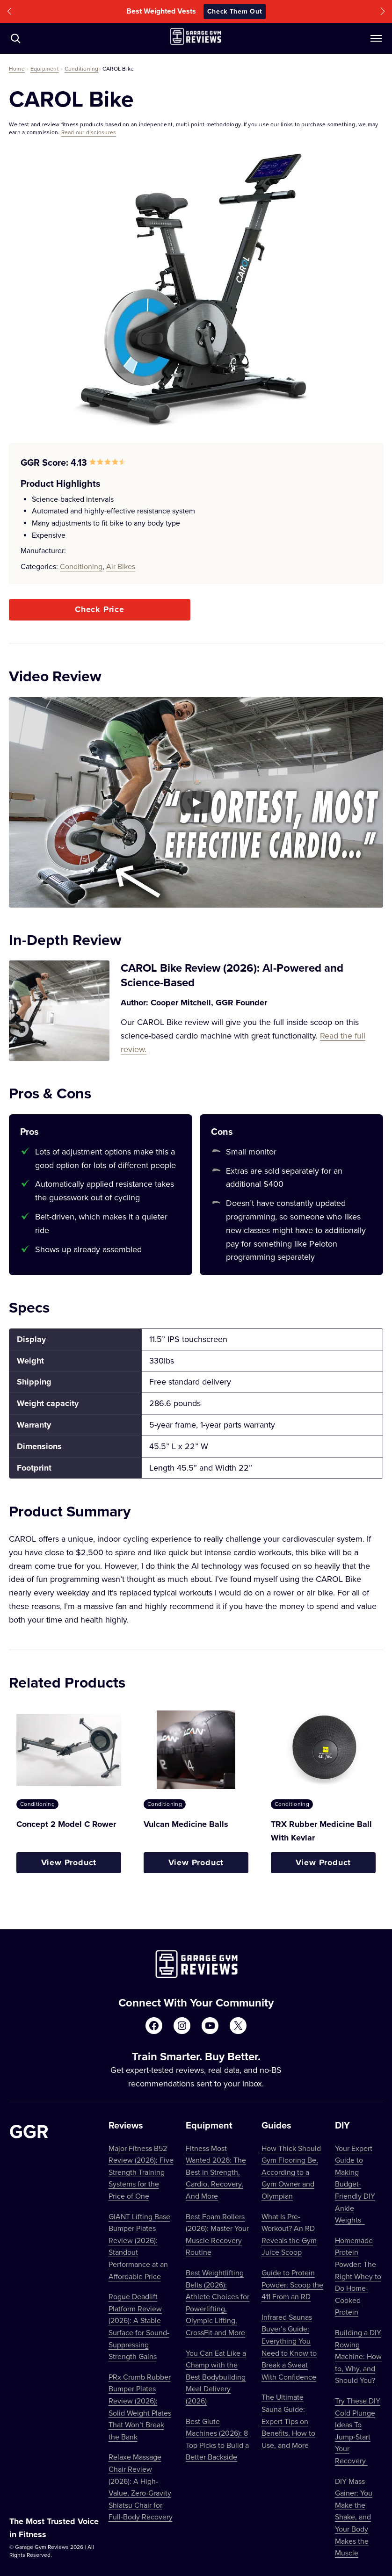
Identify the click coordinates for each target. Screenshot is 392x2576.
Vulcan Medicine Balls (186, 1824)
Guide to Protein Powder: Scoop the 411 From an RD (292, 2284)
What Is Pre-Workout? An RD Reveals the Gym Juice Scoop (289, 2234)
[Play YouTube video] (196, 802)
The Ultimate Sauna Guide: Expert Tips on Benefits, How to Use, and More (288, 2421)
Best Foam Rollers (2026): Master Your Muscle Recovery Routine (217, 2234)
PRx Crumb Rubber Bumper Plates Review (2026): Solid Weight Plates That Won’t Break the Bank (140, 2407)
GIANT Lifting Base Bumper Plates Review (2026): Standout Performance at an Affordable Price (139, 2246)
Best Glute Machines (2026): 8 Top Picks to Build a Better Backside (217, 2439)
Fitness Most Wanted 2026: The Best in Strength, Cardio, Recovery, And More (216, 2172)
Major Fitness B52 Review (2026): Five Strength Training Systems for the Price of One (141, 2172)
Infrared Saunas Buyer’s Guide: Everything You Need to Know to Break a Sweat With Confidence (289, 2347)
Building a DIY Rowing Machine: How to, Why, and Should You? (358, 2356)
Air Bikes (120, 566)
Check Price (99, 609)
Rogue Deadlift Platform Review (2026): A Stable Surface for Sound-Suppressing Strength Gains (139, 2326)
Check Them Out (234, 11)
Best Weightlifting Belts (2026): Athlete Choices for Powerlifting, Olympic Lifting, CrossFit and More (217, 2302)
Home (17, 68)
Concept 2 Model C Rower (66, 1824)
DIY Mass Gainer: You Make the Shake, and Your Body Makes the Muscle (353, 2517)
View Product (69, 1862)
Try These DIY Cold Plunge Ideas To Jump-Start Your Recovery (357, 2431)
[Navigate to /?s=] (15, 38)
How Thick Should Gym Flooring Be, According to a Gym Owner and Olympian (291, 2172)
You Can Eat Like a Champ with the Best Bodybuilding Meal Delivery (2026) (216, 2377)
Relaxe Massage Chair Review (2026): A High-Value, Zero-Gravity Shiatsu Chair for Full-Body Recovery (141, 2487)
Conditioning (82, 68)
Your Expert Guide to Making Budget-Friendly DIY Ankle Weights (355, 2184)
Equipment (44, 68)
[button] (9, 11)
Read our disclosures (88, 132)
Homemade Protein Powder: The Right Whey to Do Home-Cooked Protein (358, 2276)
